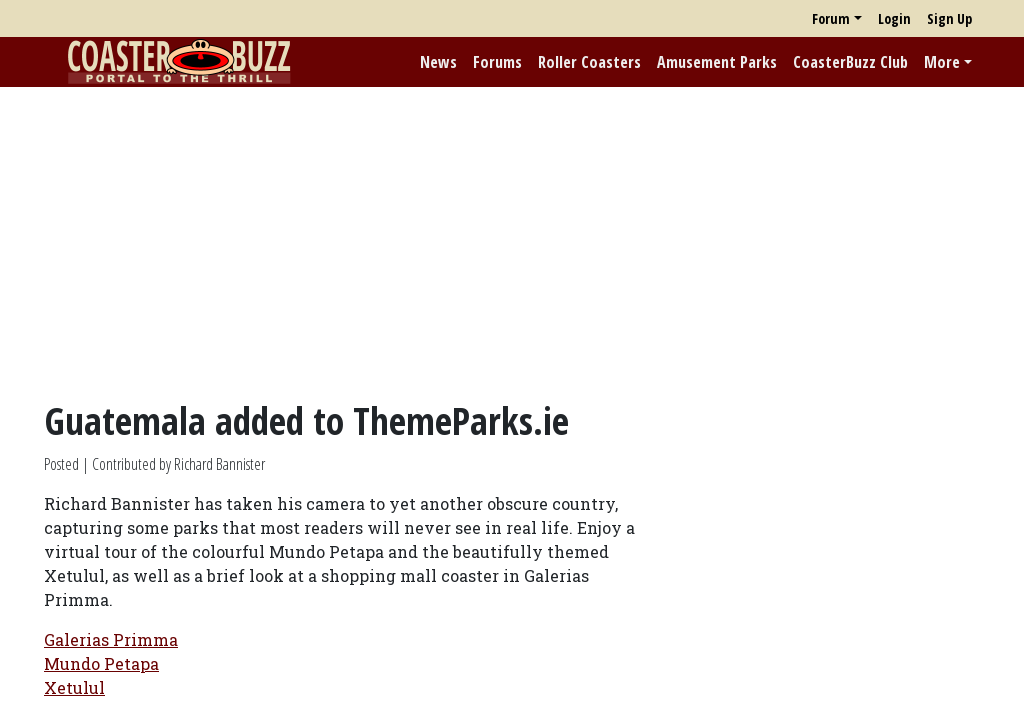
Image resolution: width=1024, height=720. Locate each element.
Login (894, 18)
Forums (497, 62)
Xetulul (74, 687)
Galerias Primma (111, 639)
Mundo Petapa (101, 663)
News (438, 62)
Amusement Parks (717, 62)
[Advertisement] (512, 243)
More (942, 62)
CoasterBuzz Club (850, 62)
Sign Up (949, 18)
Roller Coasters (589, 62)
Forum (831, 18)
